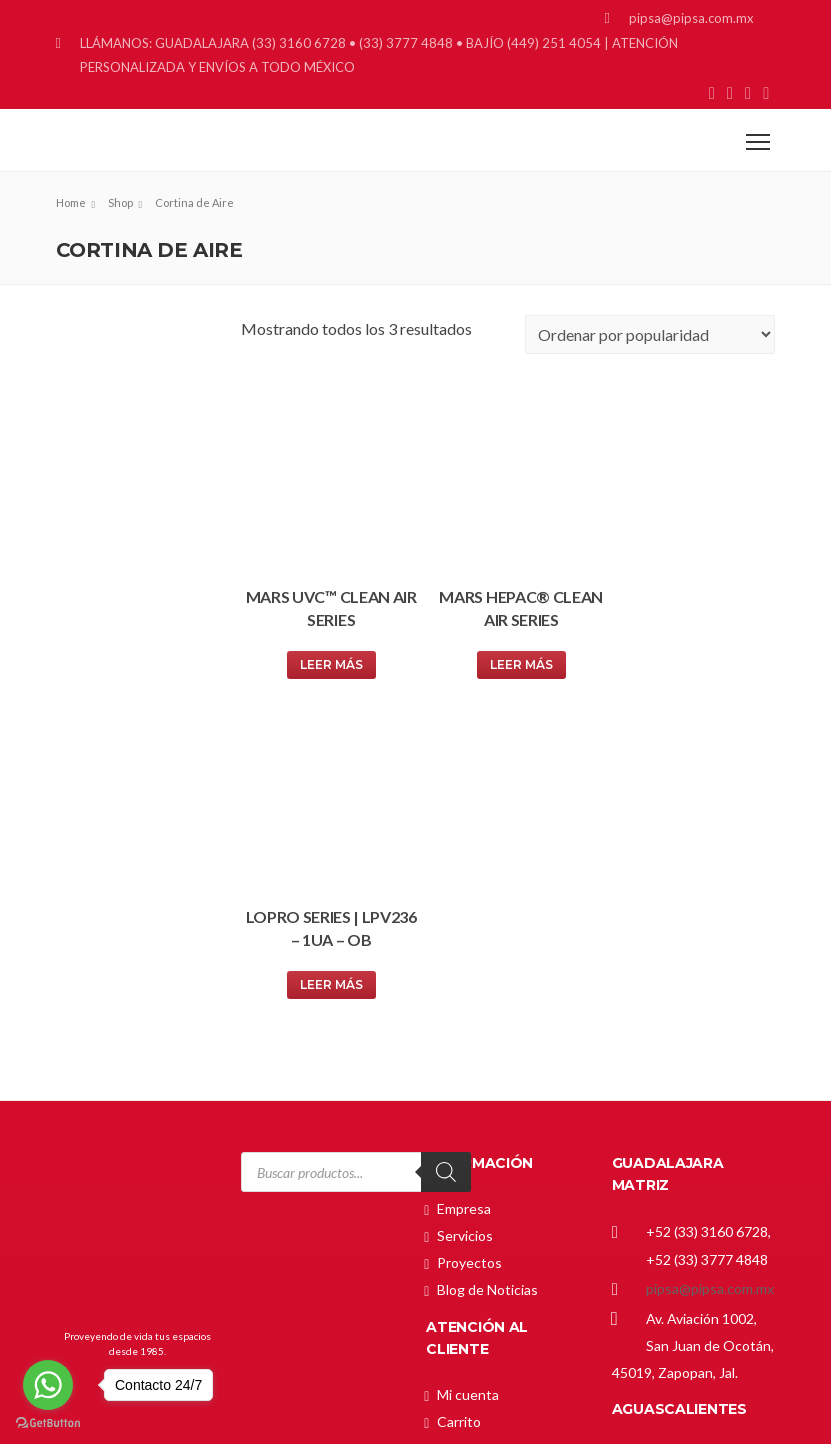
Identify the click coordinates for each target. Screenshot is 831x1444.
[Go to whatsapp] (48, 1385)
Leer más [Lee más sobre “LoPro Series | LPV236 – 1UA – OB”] (689, 654)
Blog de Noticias (487, 960)
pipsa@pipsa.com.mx (710, 958)
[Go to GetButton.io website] (48, 1423)
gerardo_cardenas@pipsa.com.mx (715, 1186)
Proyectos (469, 933)
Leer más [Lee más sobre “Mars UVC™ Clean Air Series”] (326, 654)
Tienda (459, 1119)
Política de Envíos (491, 1194)
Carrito (459, 1092)
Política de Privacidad (503, 1221)
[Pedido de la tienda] (650, 334)
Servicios (465, 906)
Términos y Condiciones (512, 1248)
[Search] (446, 843)
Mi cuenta (468, 1065)
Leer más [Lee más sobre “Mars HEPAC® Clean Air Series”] (508, 654)
